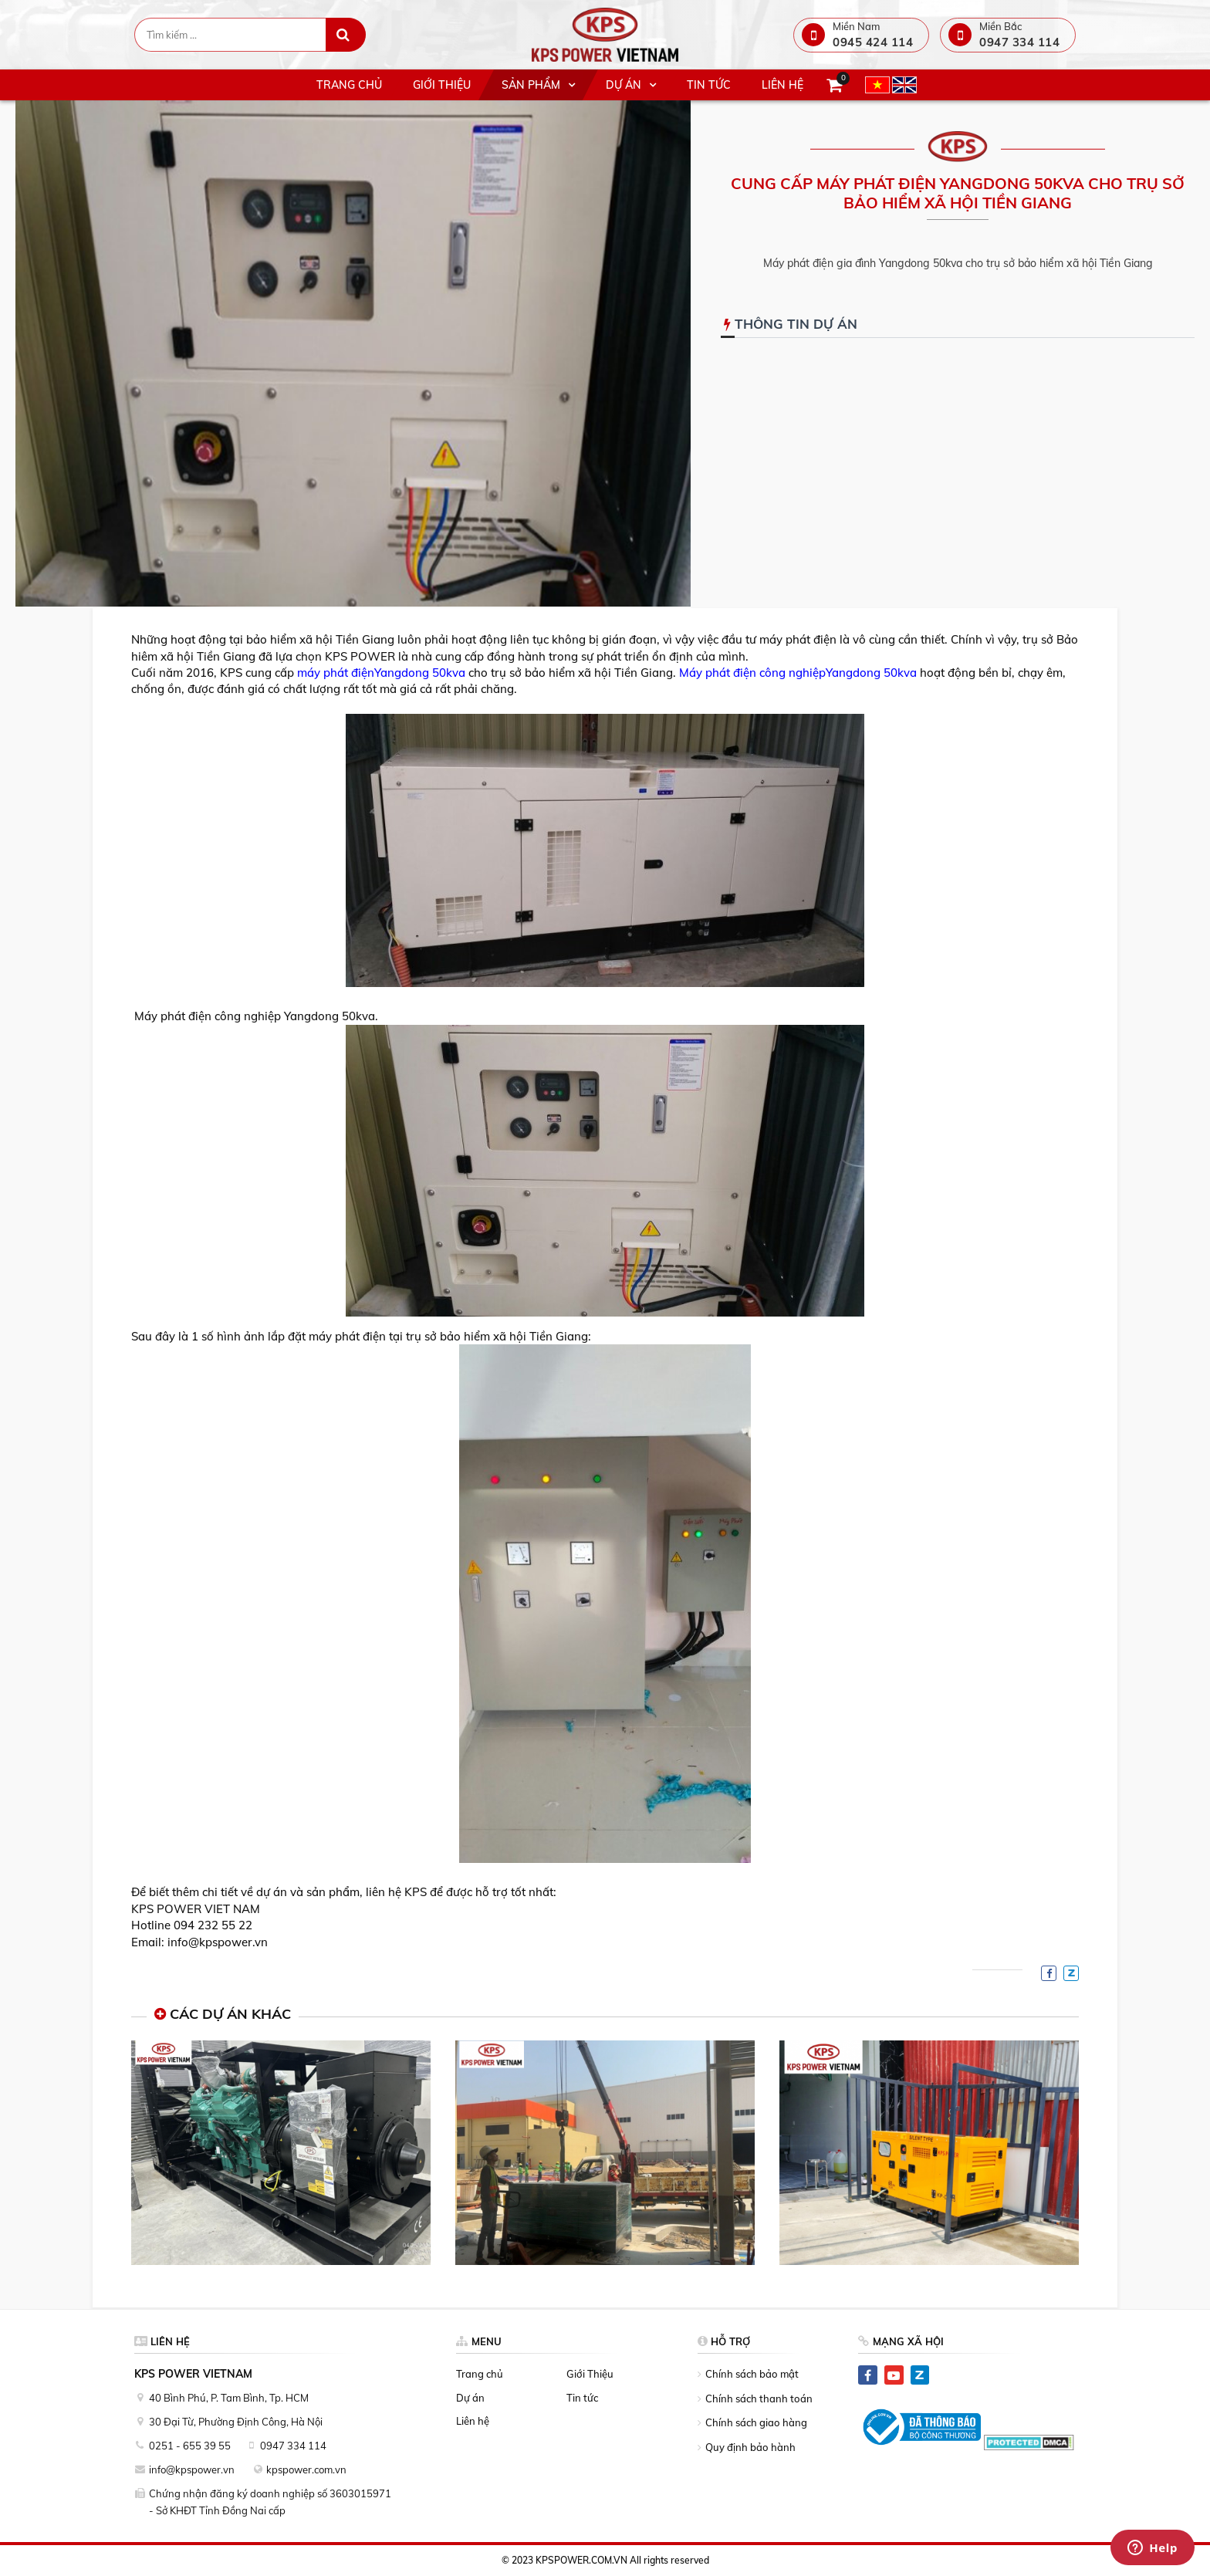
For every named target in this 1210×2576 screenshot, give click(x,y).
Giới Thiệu (589, 2374)
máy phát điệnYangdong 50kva (381, 672)
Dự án (470, 2398)
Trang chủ (479, 2374)
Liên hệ (472, 2421)
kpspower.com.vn (306, 2469)
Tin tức (582, 2398)
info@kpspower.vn (192, 2469)
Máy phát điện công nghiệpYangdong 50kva (798, 672)
